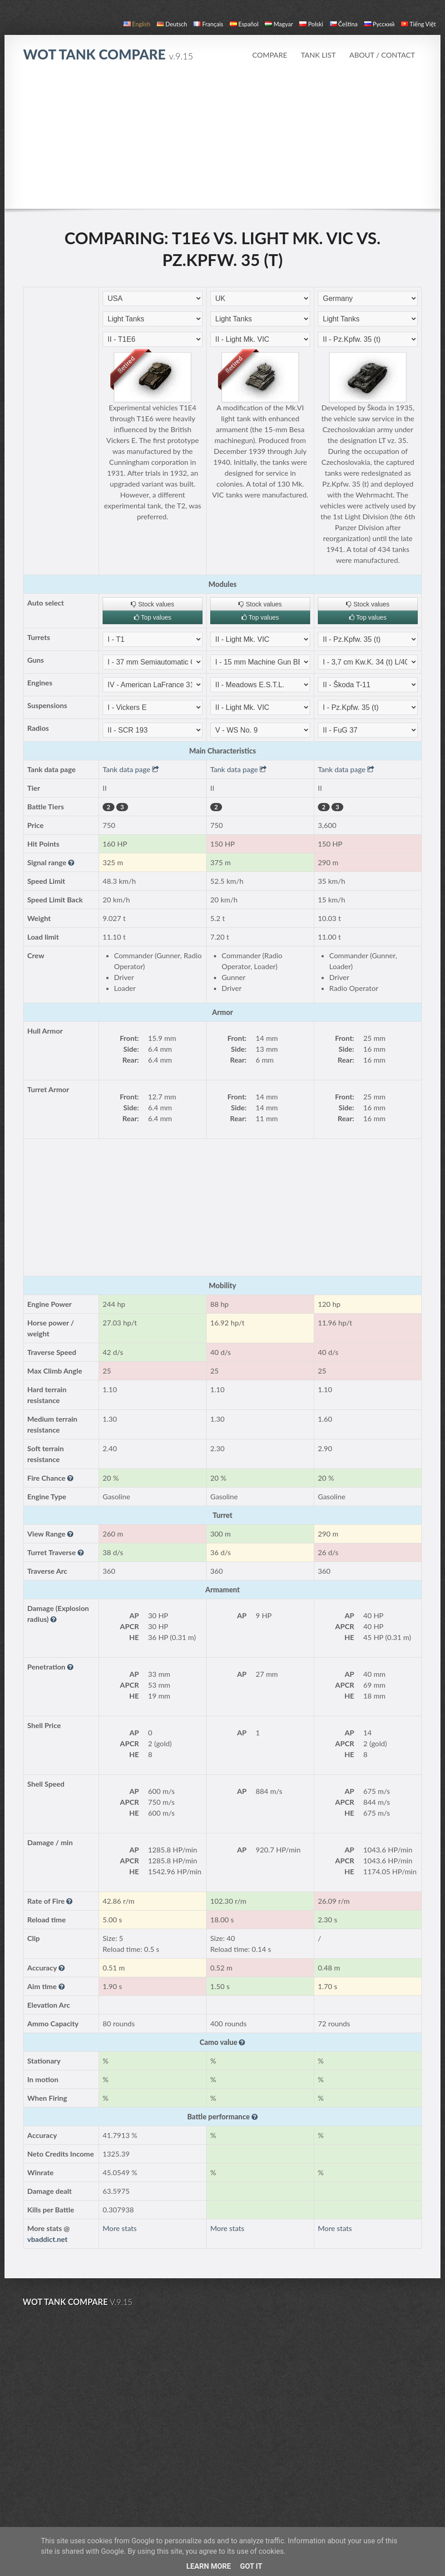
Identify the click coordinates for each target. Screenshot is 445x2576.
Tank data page (131, 769)
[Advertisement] (222, 140)
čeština (344, 24)
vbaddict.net (47, 2239)
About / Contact (382, 54)
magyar (279, 24)
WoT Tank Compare (108, 54)
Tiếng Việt (418, 24)
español (244, 24)
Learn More (208, 2566)
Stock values (152, 604)
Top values (153, 617)
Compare (269, 54)
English (137, 24)
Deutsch (172, 24)
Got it (251, 2566)
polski (311, 24)
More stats (120, 2228)
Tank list (318, 54)
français (208, 24)
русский (379, 24)
